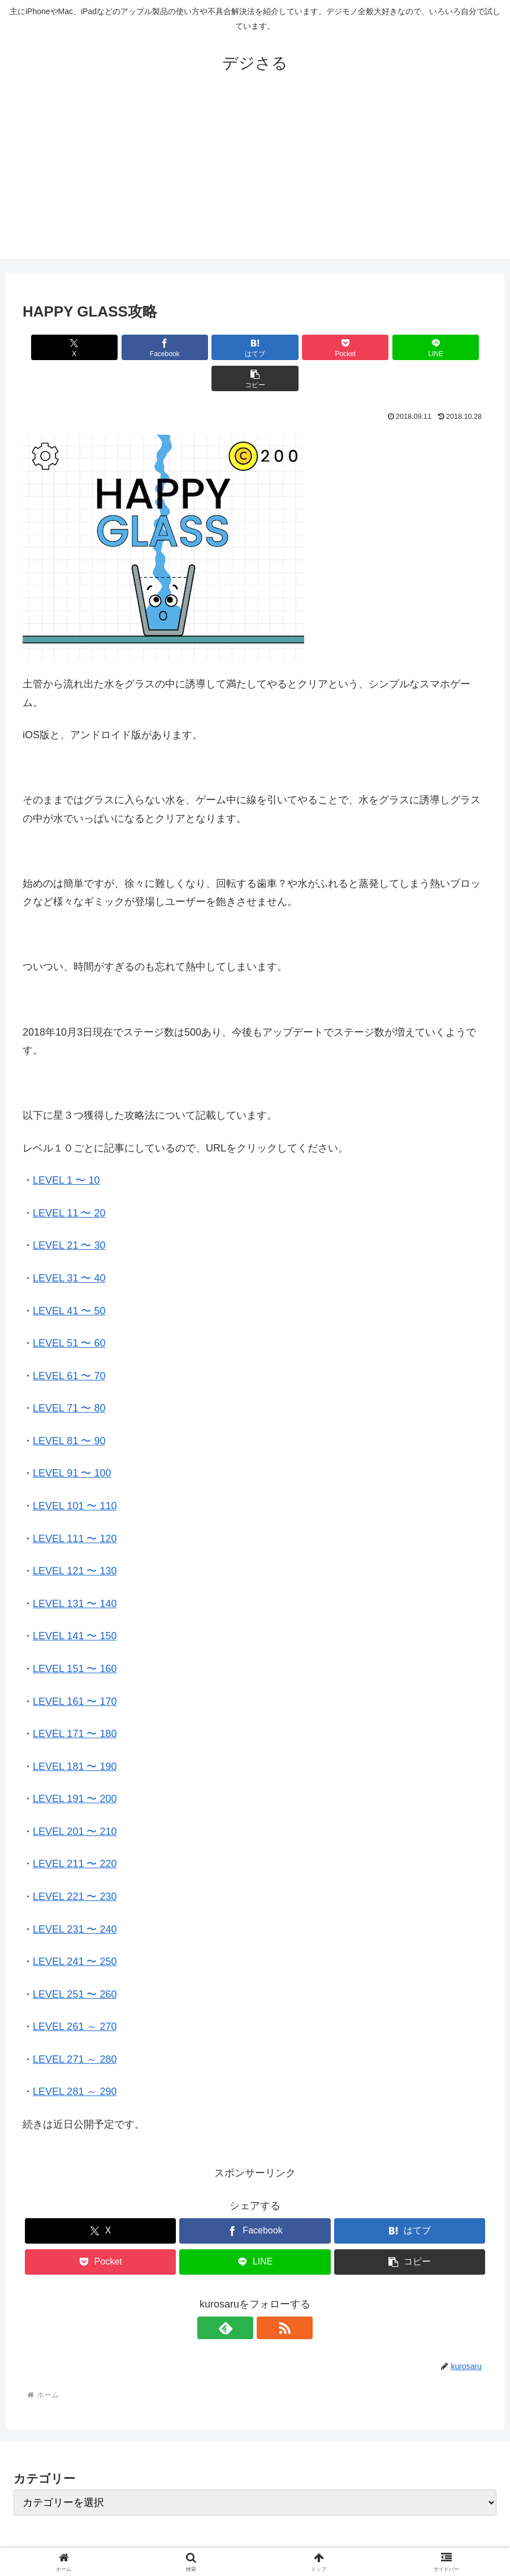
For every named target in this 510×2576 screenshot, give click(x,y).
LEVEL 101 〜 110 (74, 1474)
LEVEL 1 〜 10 (66, 1149)
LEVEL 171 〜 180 (74, 1702)
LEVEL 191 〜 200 (74, 1767)
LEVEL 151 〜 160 (74, 1637)
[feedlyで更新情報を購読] (242, 2296)
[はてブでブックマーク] (216, 347)
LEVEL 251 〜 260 (74, 1963)
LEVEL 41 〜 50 (69, 1279)
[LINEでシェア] (372, 347)
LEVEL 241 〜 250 (74, 1930)
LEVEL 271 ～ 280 (74, 2028)
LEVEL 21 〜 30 (69, 1214)
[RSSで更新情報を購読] (268, 2296)
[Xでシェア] (60, 347)
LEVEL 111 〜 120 (74, 1507)
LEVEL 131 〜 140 (74, 1572)
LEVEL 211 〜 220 (74, 1832)
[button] (450, 347)
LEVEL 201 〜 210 (74, 1800)
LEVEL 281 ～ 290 (74, 2060)
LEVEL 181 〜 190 (74, 1735)
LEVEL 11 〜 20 (69, 1182)
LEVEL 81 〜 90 (69, 1409)
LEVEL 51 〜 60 (69, 1312)
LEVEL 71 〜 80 (69, 1377)
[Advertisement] (255, 180)
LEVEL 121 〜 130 (74, 1539)
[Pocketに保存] (294, 347)
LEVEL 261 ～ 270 (74, 1995)
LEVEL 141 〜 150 (74, 1604)
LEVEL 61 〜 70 (69, 1344)
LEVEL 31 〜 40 (69, 1247)
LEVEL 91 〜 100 (72, 1442)
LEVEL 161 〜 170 (74, 1670)
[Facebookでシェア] (138, 347)
